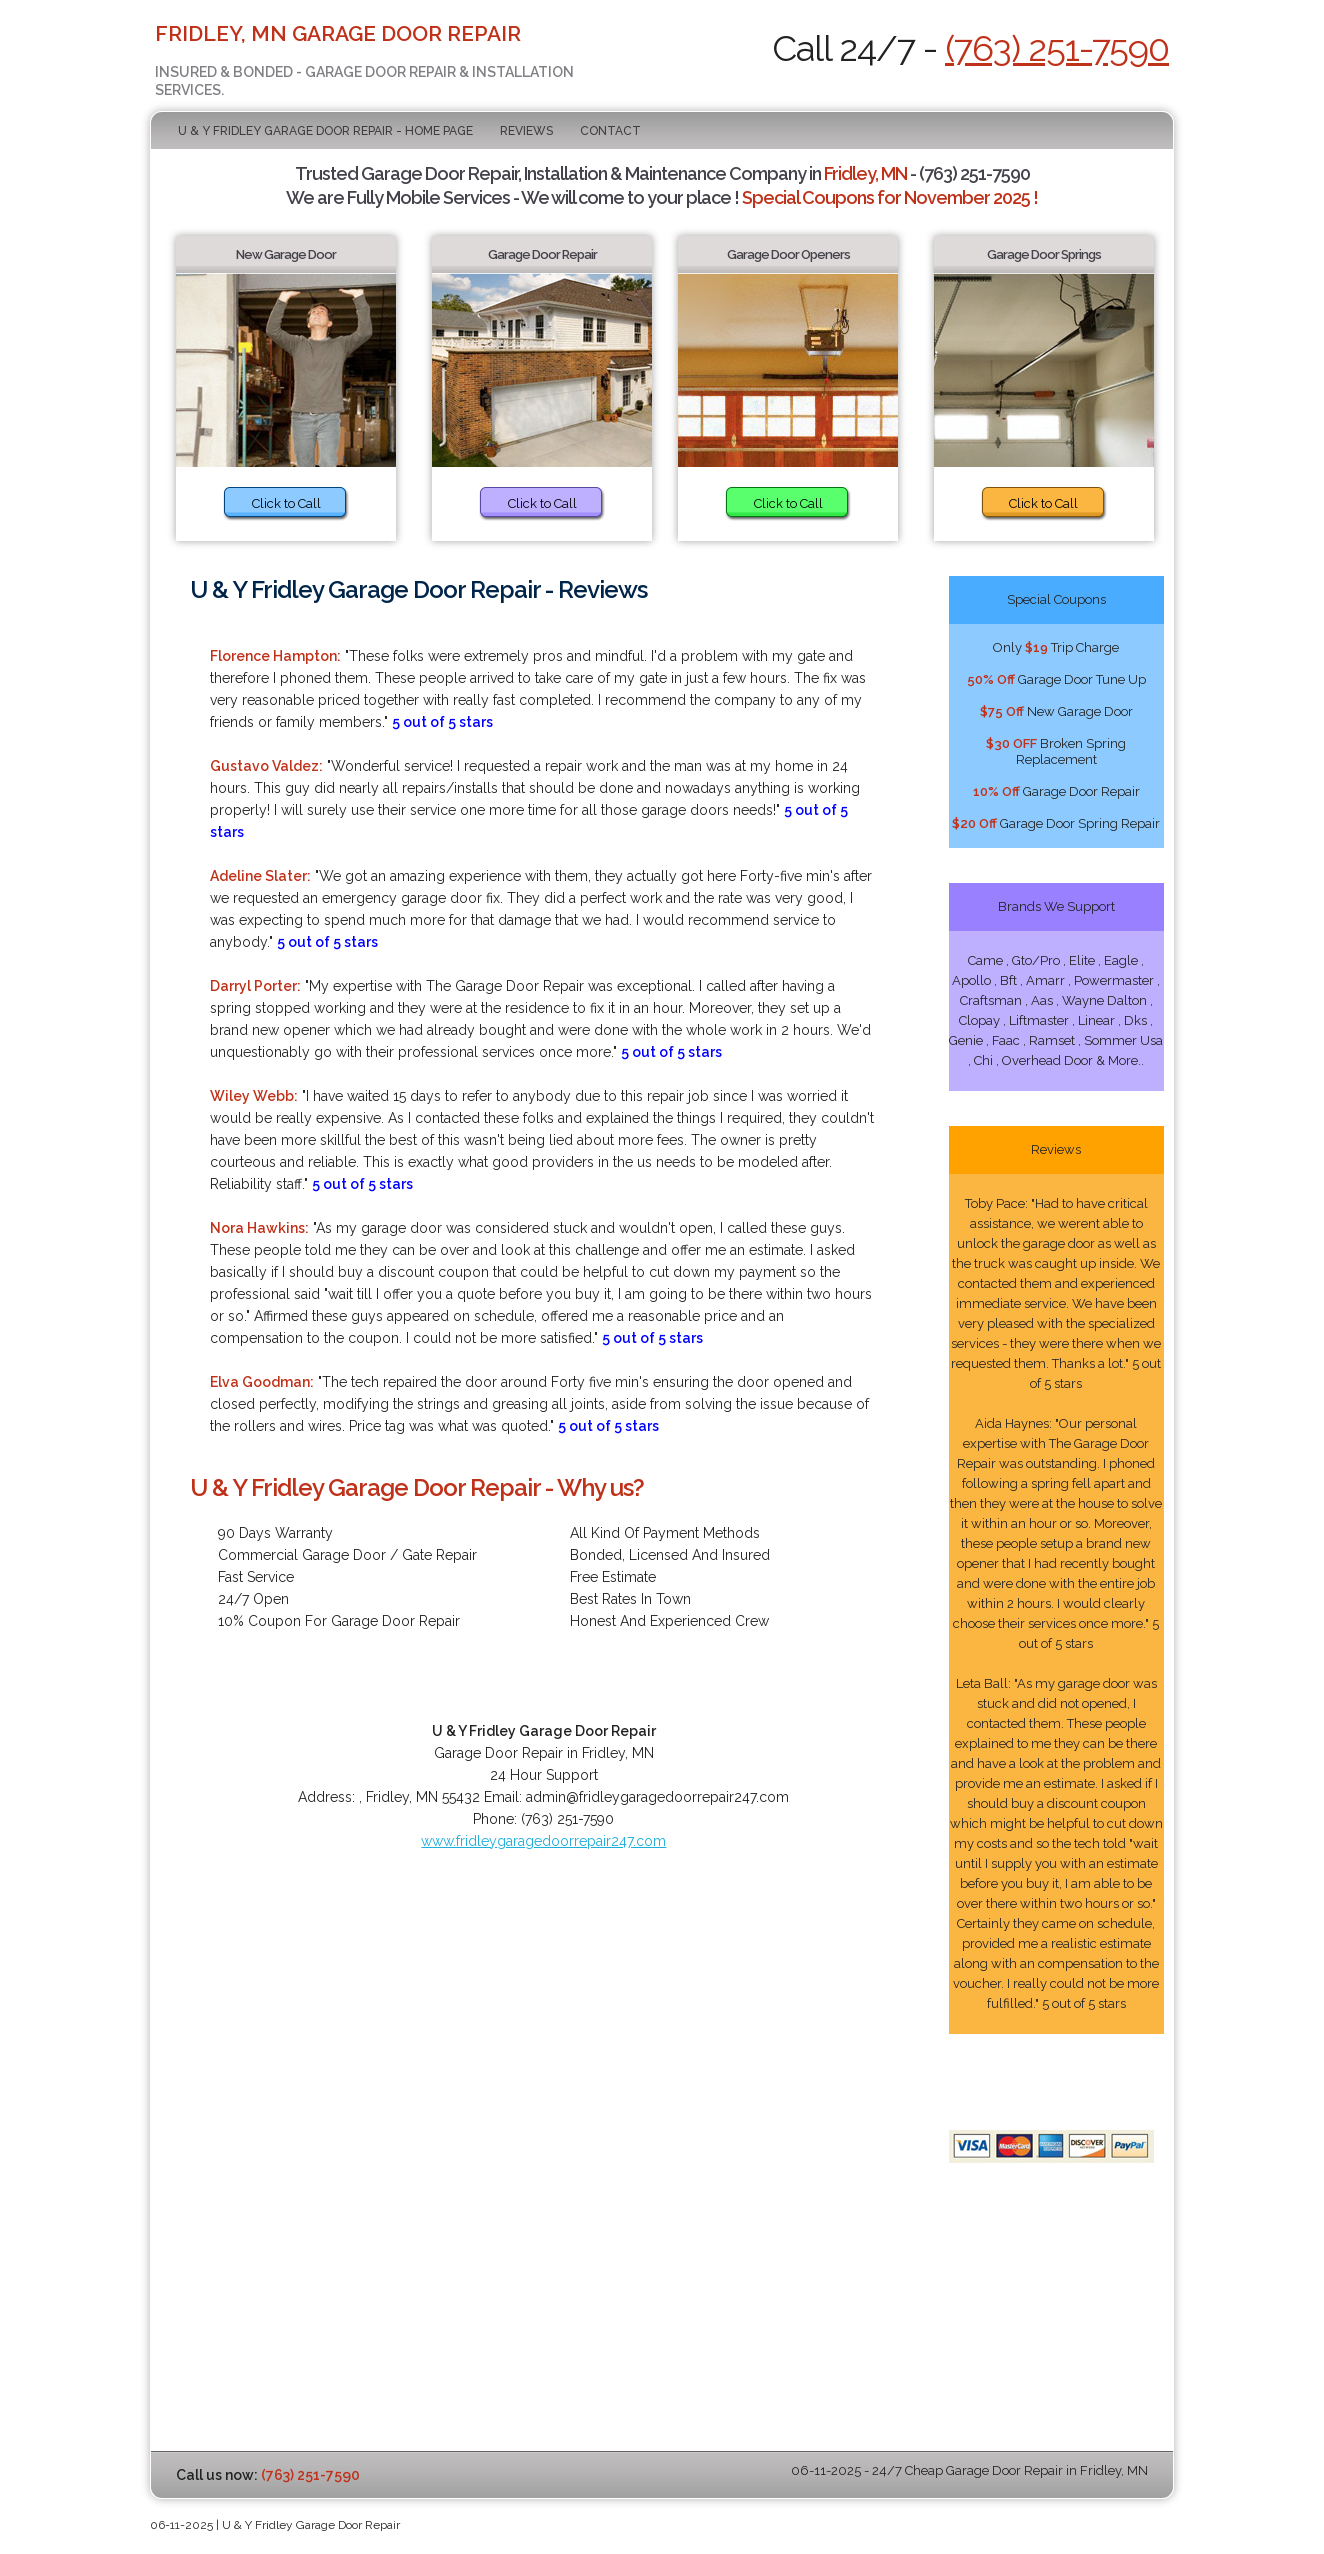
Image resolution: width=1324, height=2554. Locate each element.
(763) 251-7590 (1057, 48)
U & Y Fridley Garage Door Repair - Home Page (325, 131)
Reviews (526, 131)
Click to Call (286, 503)
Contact (610, 131)
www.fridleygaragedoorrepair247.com (543, 1841)
